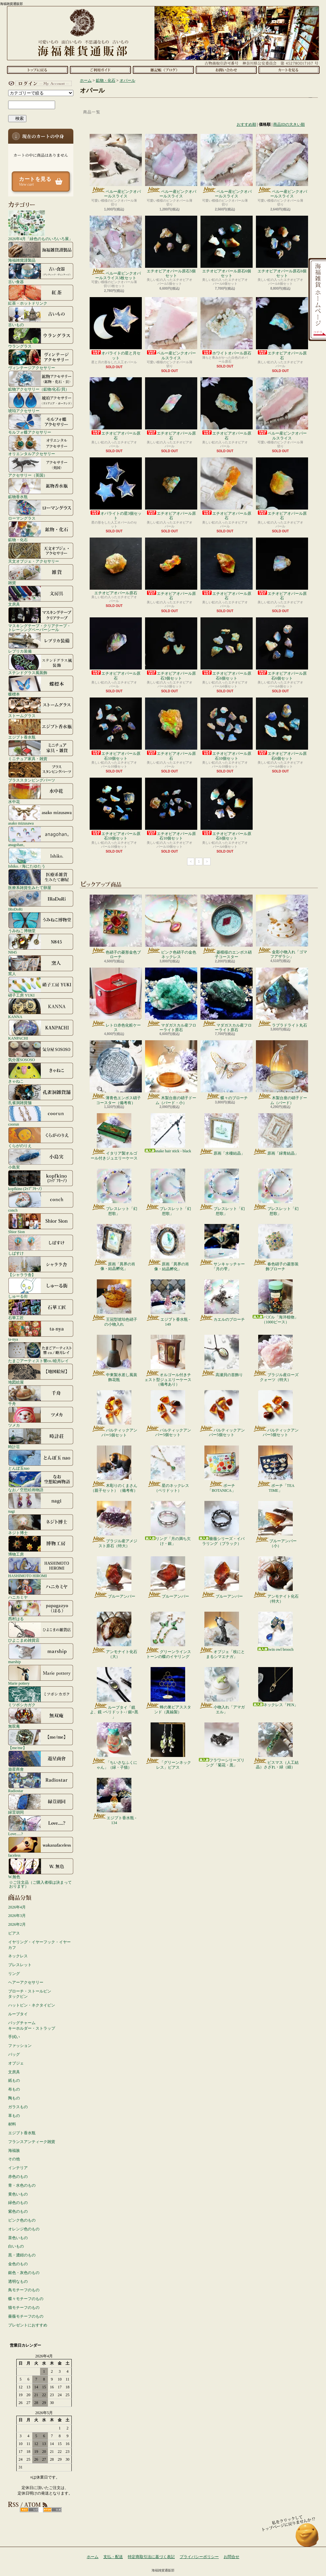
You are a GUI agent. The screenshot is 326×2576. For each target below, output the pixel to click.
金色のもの (18, 2264)
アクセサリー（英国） (40, 466)
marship (40, 1653)
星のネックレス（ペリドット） (168, 1469)
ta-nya (40, 1330)
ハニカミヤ (40, 1588)
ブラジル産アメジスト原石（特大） (114, 1524)
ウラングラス (40, 337)
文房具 (40, 595)
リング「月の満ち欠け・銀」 (168, 1523)
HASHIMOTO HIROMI (40, 1567)
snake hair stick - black (168, 1133)
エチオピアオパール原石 (282, 328)
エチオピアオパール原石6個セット (226, 247)
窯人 (40, 965)
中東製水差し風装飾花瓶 (114, 1358)
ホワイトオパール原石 (226, 326)
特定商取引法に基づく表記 (151, 2556)
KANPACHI (40, 1029)
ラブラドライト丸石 (282, 998)
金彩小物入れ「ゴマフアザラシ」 (282, 927)
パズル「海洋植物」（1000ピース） (275, 1301)
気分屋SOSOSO (40, 1051)
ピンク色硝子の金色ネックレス (171, 927)
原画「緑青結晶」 (276, 1134)
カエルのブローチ (222, 1300)
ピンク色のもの (22, 2220)
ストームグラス (40, 707)
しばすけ (40, 1244)
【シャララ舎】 (40, 1266)
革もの (14, 2115)
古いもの (40, 316)
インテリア (18, 2168)
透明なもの (18, 2281)
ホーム (37, 70)
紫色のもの (18, 2211)
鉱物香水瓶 (40, 488)
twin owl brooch (276, 1632)
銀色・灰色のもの (23, 2272)
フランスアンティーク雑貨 (31, 2141)
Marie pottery (40, 1674)
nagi (40, 1502)
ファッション (20, 2045)
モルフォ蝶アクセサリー (40, 423)
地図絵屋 (40, 1373)
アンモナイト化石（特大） (276, 1579)
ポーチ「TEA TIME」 (275, 1469)
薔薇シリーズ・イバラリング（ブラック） (221, 1523)
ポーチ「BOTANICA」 (221, 1469)
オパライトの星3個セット (116, 488)
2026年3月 (17, 1915)
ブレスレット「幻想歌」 (114, 1192)
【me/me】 (40, 1739)
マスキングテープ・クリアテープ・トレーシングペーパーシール (40, 619)
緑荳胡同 (40, 1803)
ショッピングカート (289, 70)
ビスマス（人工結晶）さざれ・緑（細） (276, 1745)
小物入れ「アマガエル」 (222, 1690)
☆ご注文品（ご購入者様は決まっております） (40, 1884)
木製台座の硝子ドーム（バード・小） (171, 1072)
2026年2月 (17, 1924)
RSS (29, 2509)
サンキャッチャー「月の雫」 (222, 1247)
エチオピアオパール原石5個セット (171, 247)
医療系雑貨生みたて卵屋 (40, 879)
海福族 (14, 2150)
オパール (127, 80)
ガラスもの (18, 2107)
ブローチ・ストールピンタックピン (29, 1994)
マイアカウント (39, 83)
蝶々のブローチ (226, 1070)
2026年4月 (17, 1907)
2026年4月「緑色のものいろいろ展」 (40, 225)
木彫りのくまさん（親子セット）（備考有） (114, 1469)
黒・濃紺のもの (22, 2255)
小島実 (40, 1158)
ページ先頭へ (307, 2538)
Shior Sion (40, 1223)
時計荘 (40, 1438)
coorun (40, 1115)
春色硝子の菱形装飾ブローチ (276, 1247)
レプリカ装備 (40, 642)
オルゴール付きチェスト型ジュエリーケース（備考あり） (167, 1361)
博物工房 (40, 1545)
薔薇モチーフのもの (25, 2316)
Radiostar (40, 1782)
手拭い (14, 2037)
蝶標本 (40, 685)
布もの (14, 2089)
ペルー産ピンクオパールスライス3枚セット (116, 248)
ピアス (14, 1933)
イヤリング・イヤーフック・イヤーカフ (39, 1945)
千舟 (40, 1395)
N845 (40, 943)
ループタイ (18, 2014)
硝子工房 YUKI (40, 986)
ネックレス (18, 1956)
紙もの (14, 2080)
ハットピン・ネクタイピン (31, 2005)
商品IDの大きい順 (289, 124)
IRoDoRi (40, 900)
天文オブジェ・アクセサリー (40, 552)
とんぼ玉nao (40, 1459)
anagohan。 (40, 836)
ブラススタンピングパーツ (40, 771)
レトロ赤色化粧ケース (116, 1000)
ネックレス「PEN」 (275, 1687)
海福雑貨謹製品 (40, 251)
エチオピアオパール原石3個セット (171, 648)
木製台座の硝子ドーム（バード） (282, 1072)
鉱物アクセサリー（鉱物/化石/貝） (40, 380)
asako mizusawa (40, 814)
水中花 (40, 793)
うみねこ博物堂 (40, 922)
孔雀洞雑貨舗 (40, 1094)
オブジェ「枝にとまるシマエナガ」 (222, 1635)
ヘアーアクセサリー (25, 1982)
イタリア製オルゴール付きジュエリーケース (114, 1136)
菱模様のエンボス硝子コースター (226, 927)
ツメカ (40, 1416)
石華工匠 (40, 1309)
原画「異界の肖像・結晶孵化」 (114, 1247)
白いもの (16, 2246)
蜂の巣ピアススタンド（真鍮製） (168, 1690)
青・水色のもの (22, 2185)
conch (40, 1201)
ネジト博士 (40, 1524)
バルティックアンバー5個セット (114, 1413)
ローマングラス (40, 509)
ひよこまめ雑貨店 (40, 1631)
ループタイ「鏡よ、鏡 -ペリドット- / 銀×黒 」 (114, 1693)
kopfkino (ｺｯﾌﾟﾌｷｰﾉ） (40, 1180)
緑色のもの (18, 2202)
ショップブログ (163, 70)
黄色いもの (18, 2194)
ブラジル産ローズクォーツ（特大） (276, 1358)
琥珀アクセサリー (40, 402)
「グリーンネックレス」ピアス (168, 1745)
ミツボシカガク (40, 1696)
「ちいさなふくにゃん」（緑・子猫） (114, 1745)
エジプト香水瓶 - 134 (114, 1801)
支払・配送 (113, 2556)
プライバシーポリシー (199, 2556)
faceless (40, 1846)
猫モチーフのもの (23, 2307)
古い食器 (40, 273)
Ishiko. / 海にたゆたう (40, 857)
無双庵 (40, 1717)
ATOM (52, 2509)
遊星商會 (40, 1760)
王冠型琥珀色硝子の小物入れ (114, 1302)
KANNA (40, 1008)
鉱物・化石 (40, 531)
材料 (12, 2124)
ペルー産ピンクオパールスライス (116, 166)
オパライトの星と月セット (116, 328)
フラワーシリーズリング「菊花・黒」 (221, 1744)
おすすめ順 (246, 124)
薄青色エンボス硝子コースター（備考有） (116, 1072)
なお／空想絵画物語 (40, 1481)
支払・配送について (100, 70)
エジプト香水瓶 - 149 (168, 1302)
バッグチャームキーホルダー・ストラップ (31, 2026)
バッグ (14, 2054)
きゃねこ (40, 1072)
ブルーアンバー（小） (276, 1524)
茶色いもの (18, 2238)
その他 (14, 2159)
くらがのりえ (40, 1137)
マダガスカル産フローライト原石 (171, 1000)
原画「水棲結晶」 (222, 1134)
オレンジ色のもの (23, 2229)
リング (14, 1973)
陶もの (14, 2098)
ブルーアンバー (114, 1577)
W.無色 (40, 1868)
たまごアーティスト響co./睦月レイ (40, 1352)
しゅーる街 (40, 1287)
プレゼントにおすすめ (27, 2325)
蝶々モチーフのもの (25, 2298)
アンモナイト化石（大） (114, 1635)
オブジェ (16, 2063)
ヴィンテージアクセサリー (40, 359)
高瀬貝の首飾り (222, 1356)
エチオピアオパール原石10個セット (116, 729)
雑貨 (40, 574)
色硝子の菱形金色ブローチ (116, 927)
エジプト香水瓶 (40, 728)
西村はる (40, 1610)
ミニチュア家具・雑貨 (40, 750)
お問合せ (226, 70)
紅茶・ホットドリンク (40, 294)
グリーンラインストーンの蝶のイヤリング (168, 1635)
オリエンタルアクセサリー (40, 445)
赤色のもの (18, 2176)
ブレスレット (20, 1965)
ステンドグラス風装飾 (40, 664)
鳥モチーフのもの (23, 2290)
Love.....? (40, 1825)
